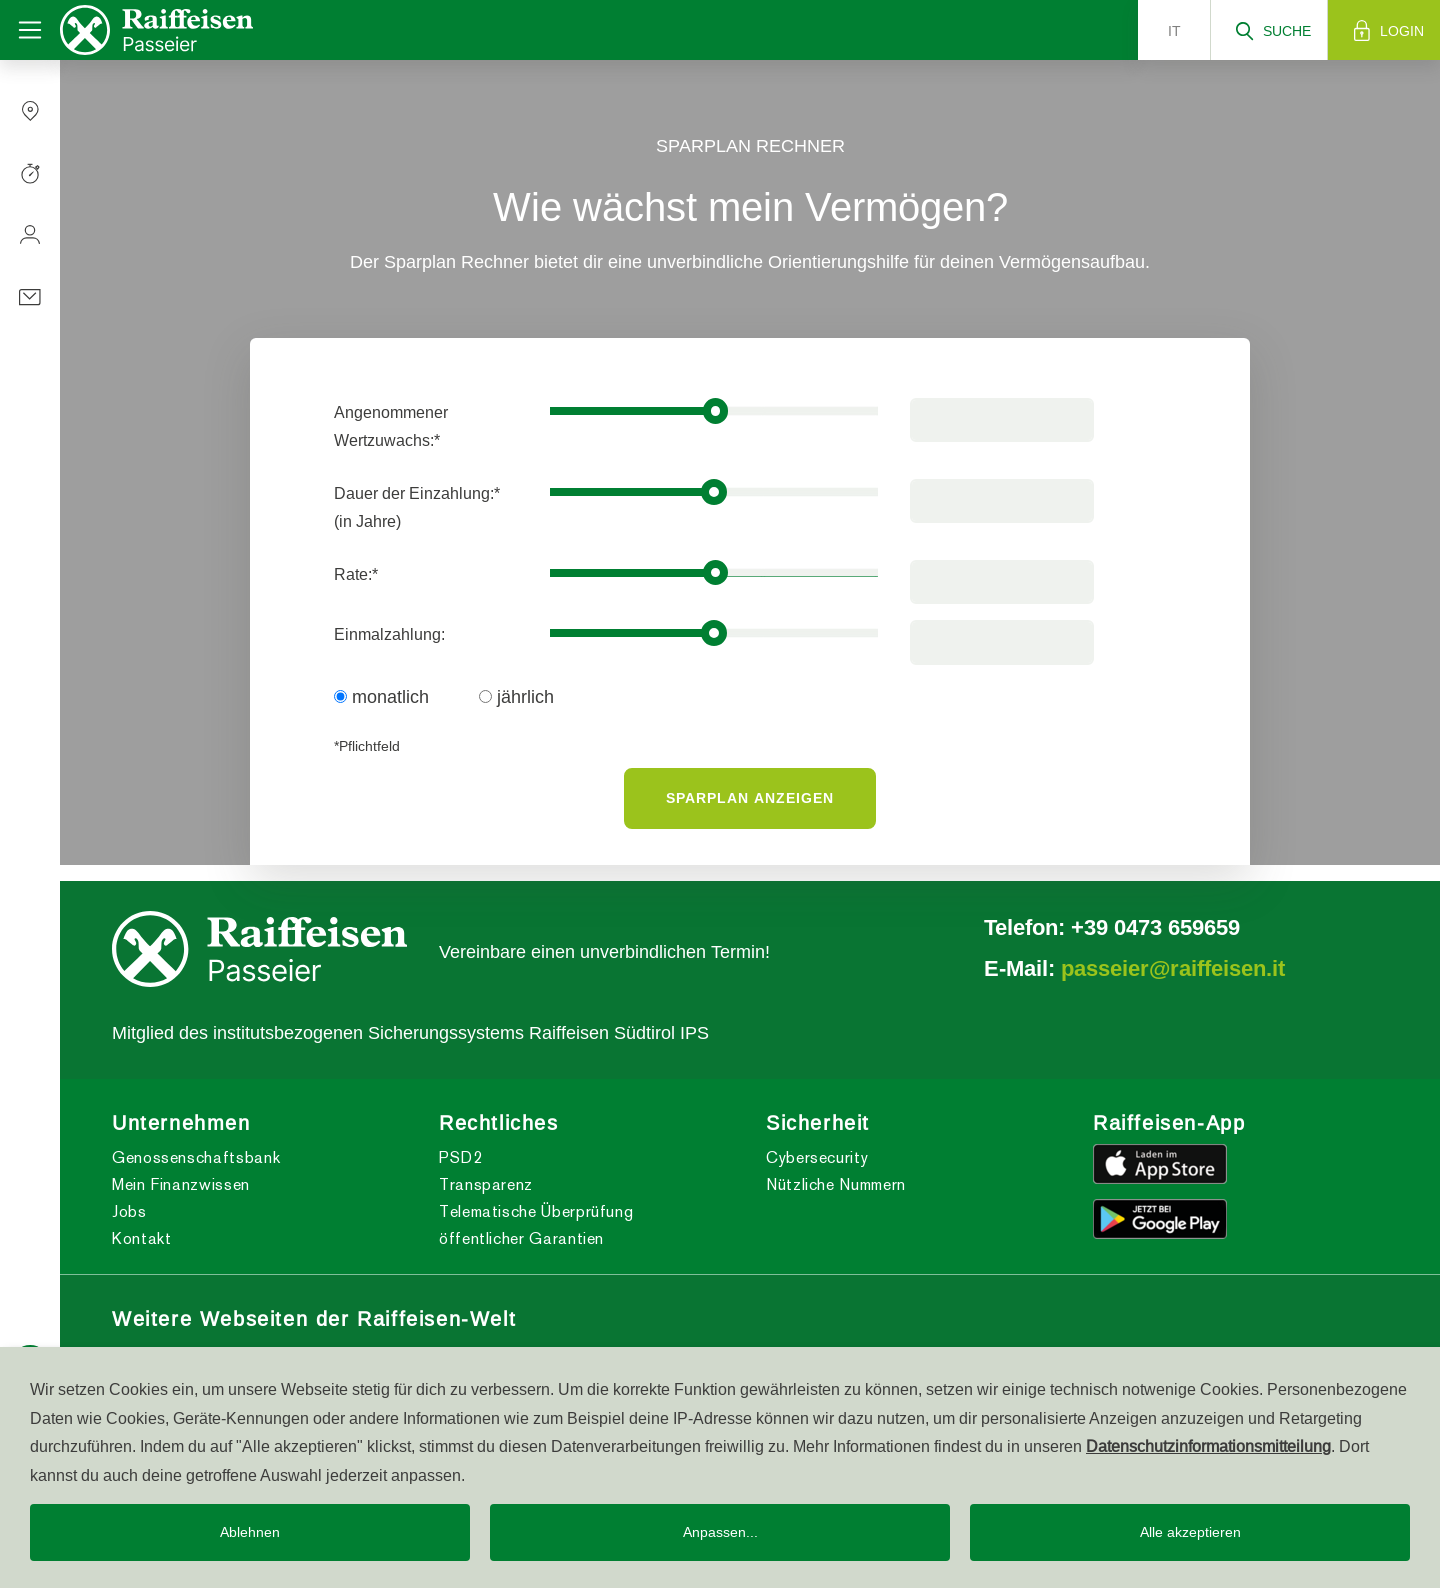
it (1174, 31)
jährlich (516, 696)
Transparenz (486, 1184)
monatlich (381, 696)
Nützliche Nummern (836, 1184)
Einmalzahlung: (389, 634)
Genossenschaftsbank (196, 1157)
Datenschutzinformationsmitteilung (1208, 1446)
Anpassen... (720, 1532)
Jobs (129, 1211)
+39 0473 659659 (1155, 927)
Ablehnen (250, 1532)
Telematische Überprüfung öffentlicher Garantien (536, 1225)
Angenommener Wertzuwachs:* (391, 426)
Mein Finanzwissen (181, 1184)
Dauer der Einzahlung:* (417, 507)
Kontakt (141, 1238)
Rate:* (356, 574)
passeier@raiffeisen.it (1173, 968)
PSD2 (461, 1157)
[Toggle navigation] (30, 30)
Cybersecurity (817, 1157)
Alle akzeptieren (1190, 1532)
